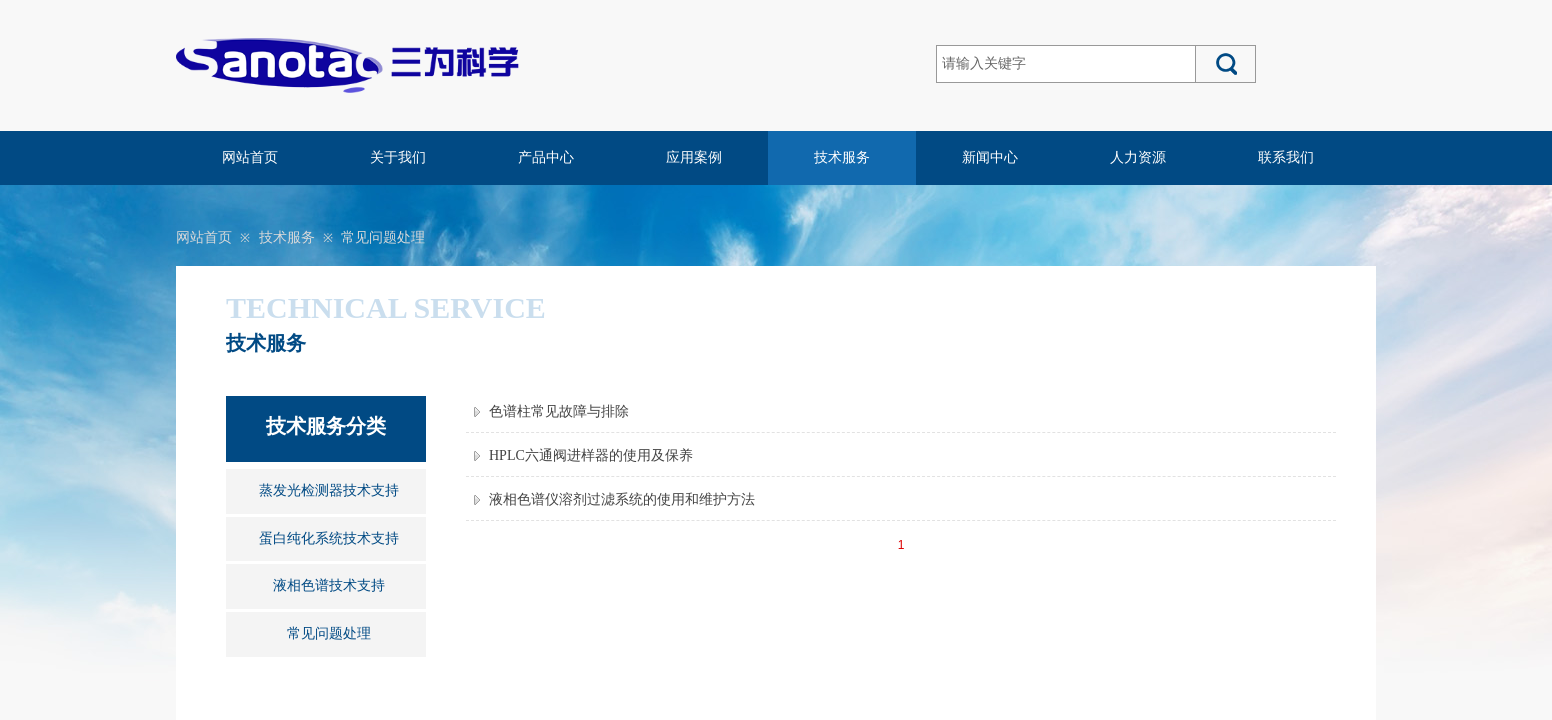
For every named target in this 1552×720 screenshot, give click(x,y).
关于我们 (398, 157)
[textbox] (1066, 64)
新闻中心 (990, 157)
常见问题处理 (383, 237)
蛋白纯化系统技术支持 (329, 538)
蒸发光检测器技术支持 (329, 490)
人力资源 (1138, 157)
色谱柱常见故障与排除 (559, 411)
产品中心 (546, 157)
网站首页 (250, 157)
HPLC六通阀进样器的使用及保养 (591, 455)
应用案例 (694, 157)
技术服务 (842, 157)
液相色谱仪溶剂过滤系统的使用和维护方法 (622, 499)
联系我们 (1286, 157)
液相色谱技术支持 (329, 585)
